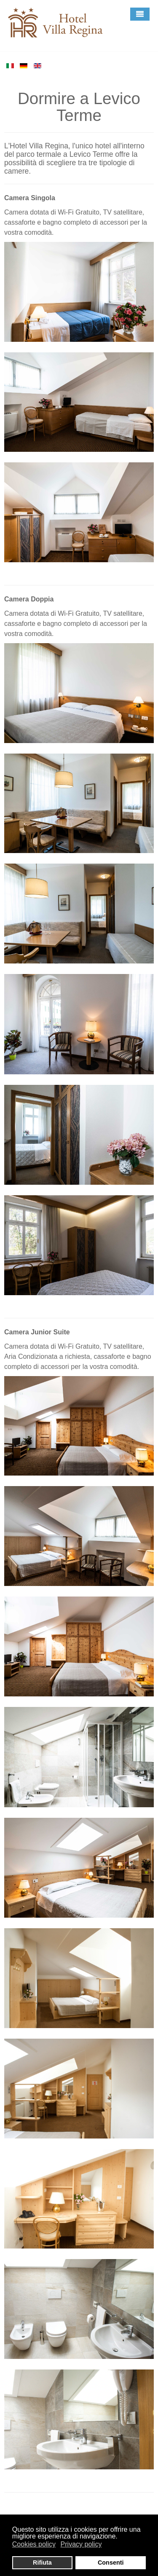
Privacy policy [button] (81, 2544)
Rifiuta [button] (42, 2562)
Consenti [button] (111, 2562)
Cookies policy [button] (34, 2544)
